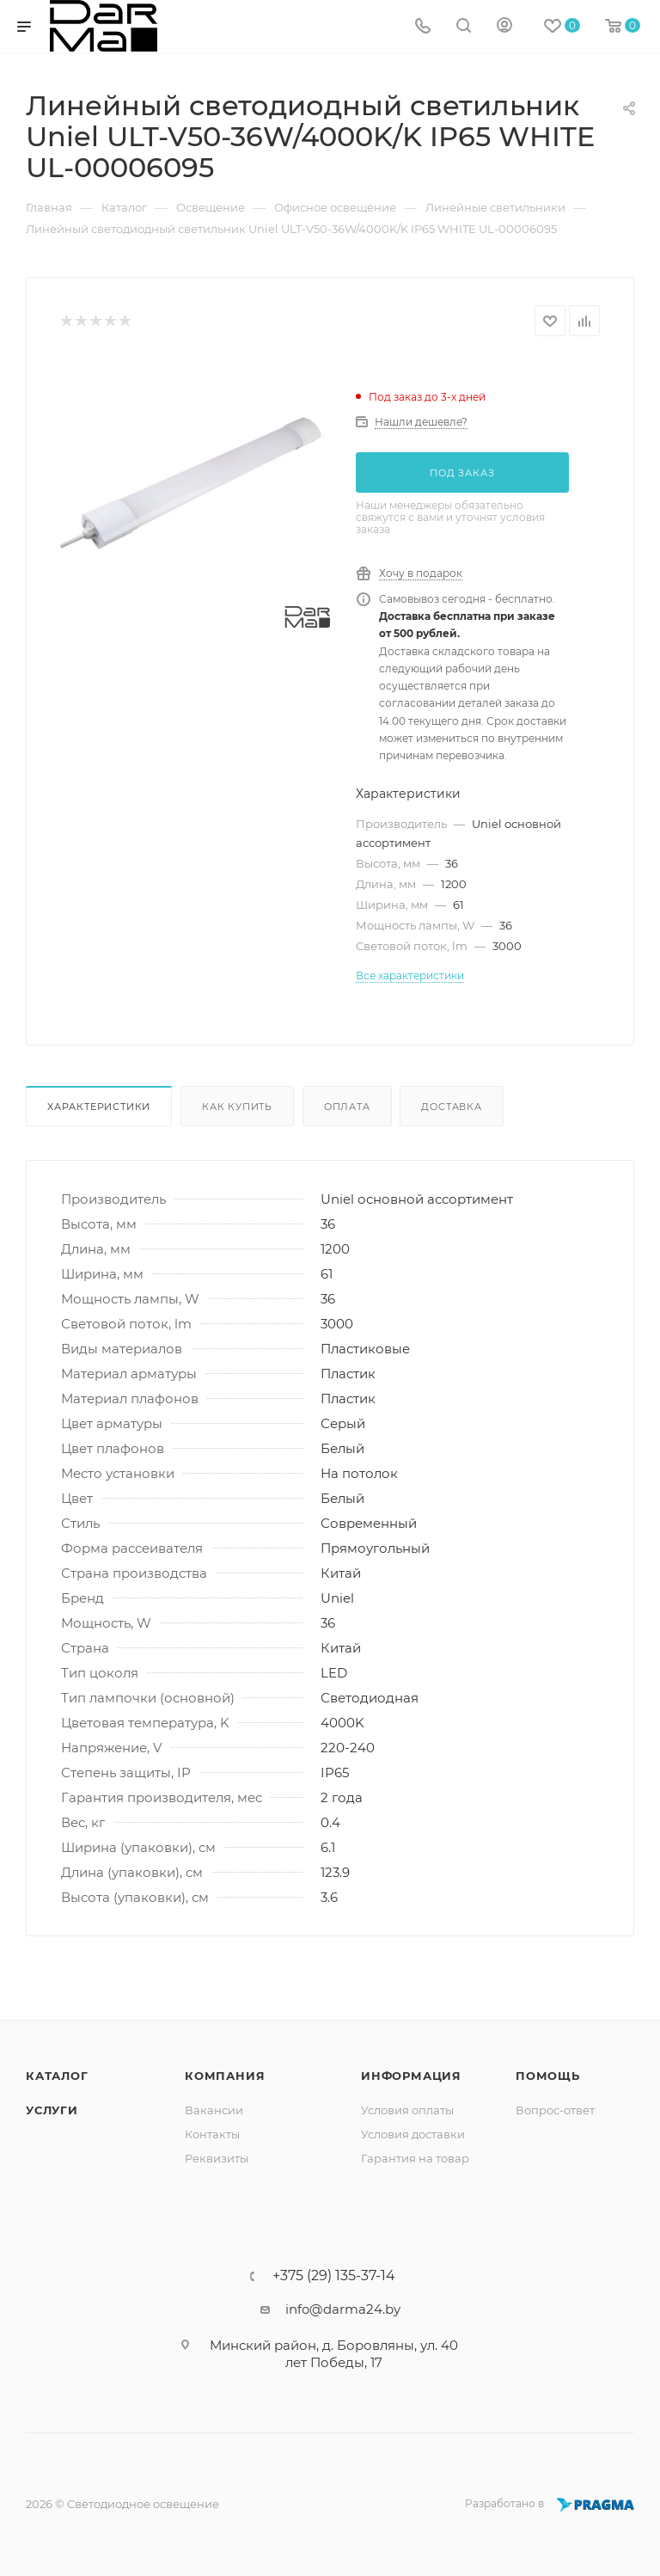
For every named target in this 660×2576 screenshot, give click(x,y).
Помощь (548, 2075)
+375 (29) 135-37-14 (333, 2276)
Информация (411, 2075)
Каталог (57, 2075)
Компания (225, 2075)
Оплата (347, 1107)
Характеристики (98, 1107)
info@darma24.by (342, 2309)
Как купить (237, 1107)
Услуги (52, 2110)
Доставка (451, 1107)
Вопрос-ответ (555, 2110)
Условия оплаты (407, 2110)
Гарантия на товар (415, 2158)
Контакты (212, 2134)
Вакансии (214, 2110)
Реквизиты (216, 2158)
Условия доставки (413, 2134)
